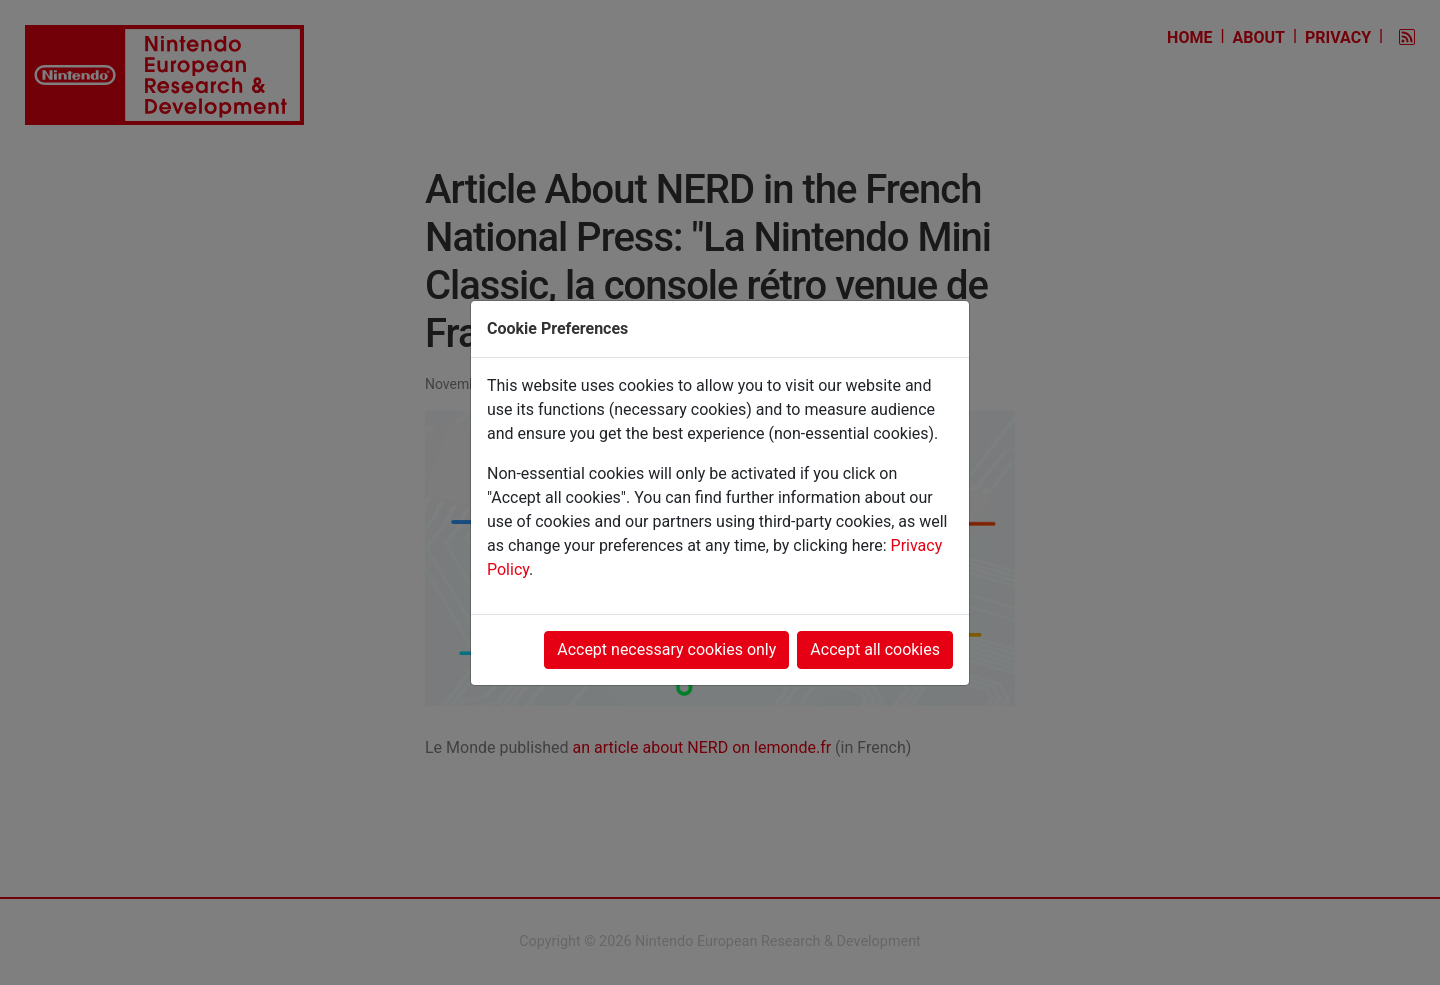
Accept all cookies (875, 649)
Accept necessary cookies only (666, 649)
